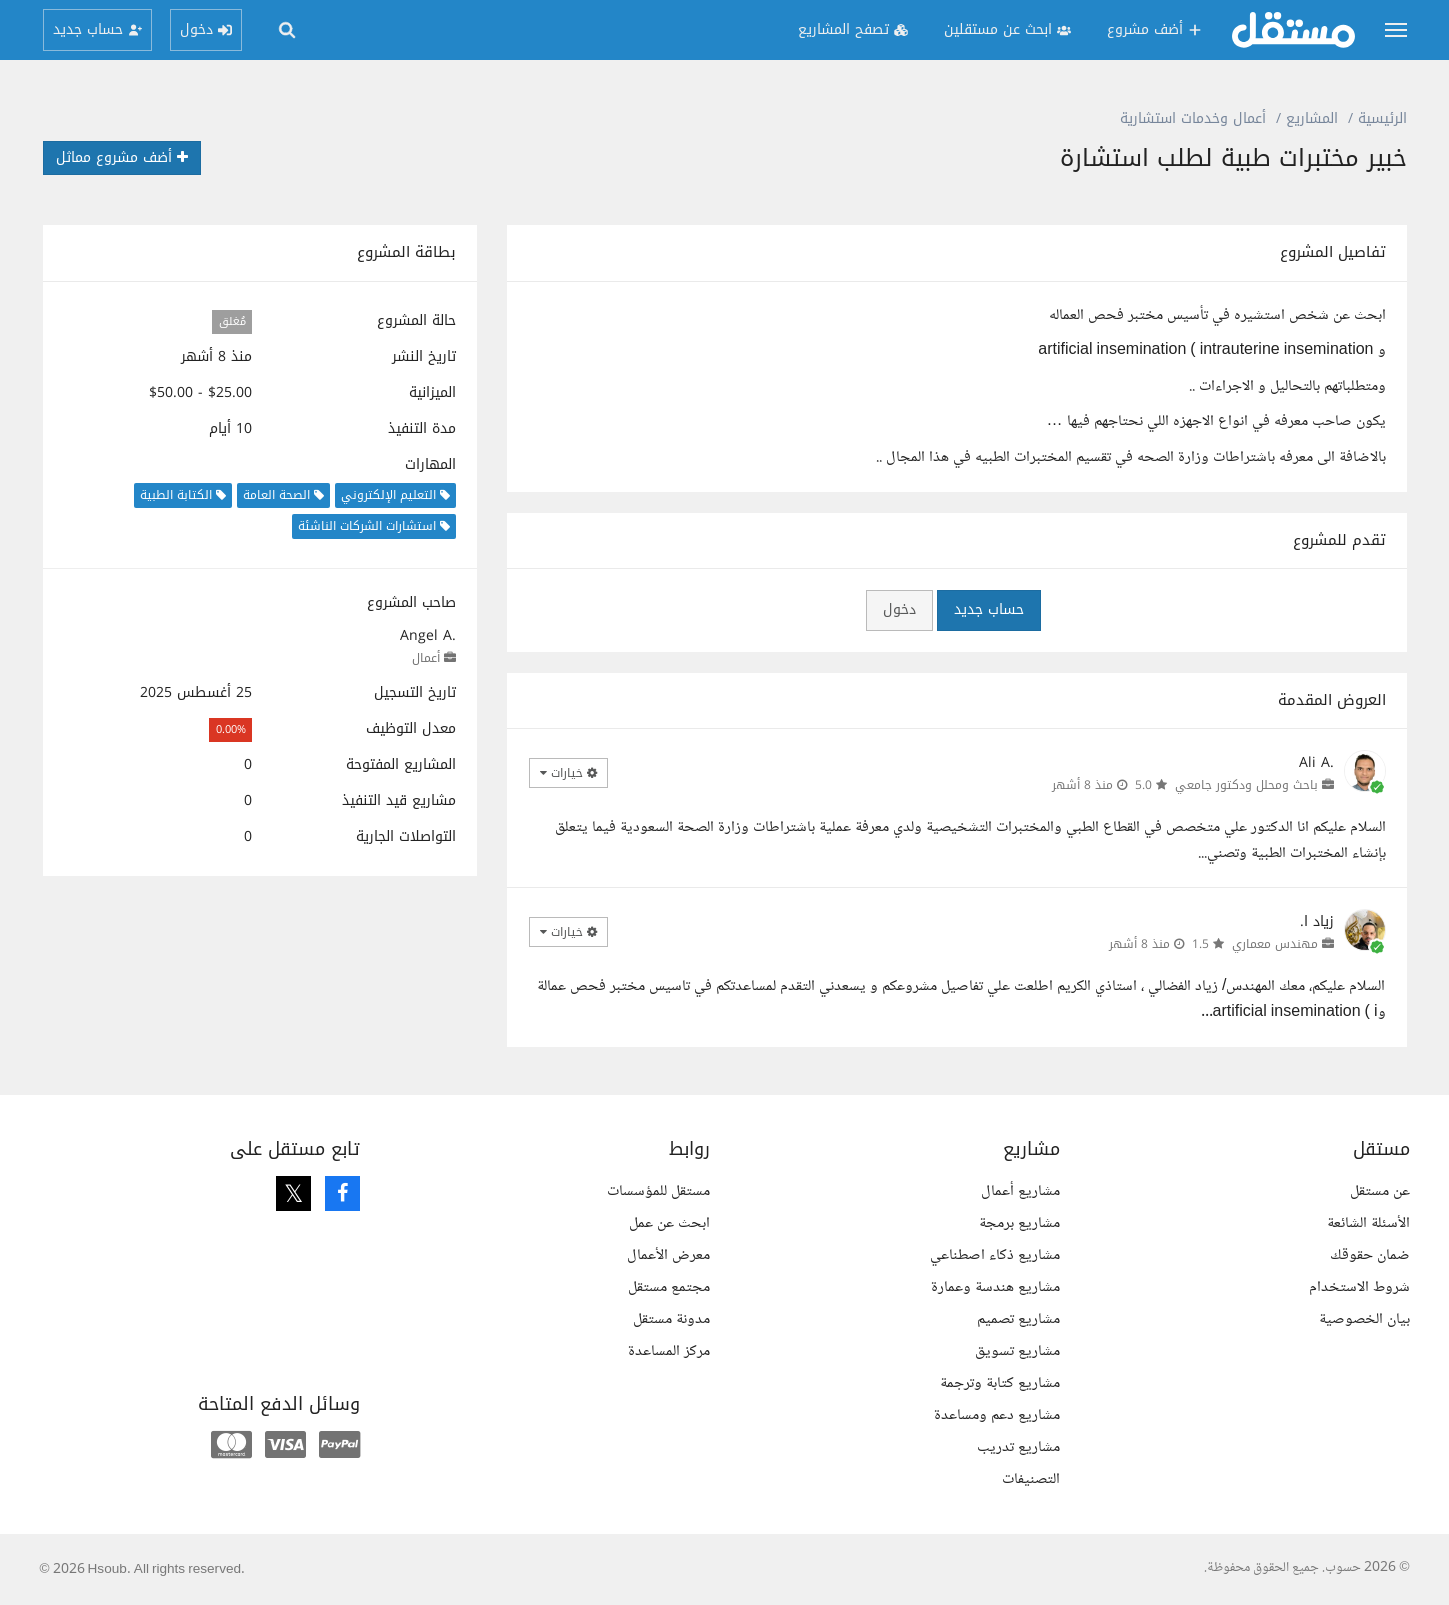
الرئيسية (1382, 118)
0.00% (231, 729)
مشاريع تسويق (1017, 1351)
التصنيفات (1031, 1479)
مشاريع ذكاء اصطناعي (995, 1255)
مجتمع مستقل (669, 1287)
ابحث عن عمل (669, 1223)
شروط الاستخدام (1359, 1287)
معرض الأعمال (668, 1255)
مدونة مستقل (671, 1319)
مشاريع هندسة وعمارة (995, 1287)
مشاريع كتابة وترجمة (1000, 1383)
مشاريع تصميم (1018, 1319)
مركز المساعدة (669, 1351)
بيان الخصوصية (1364, 1319)
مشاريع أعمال (1020, 1191)
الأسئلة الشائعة (1368, 1223)
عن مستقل (1380, 1191)
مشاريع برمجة (1019, 1223)
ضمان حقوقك (1370, 1255)
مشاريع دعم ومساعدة (997, 1415)
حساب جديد (989, 609)
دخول (899, 609)
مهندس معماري (1275, 944)
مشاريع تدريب (1018, 1447)
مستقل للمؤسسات (658, 1191)
